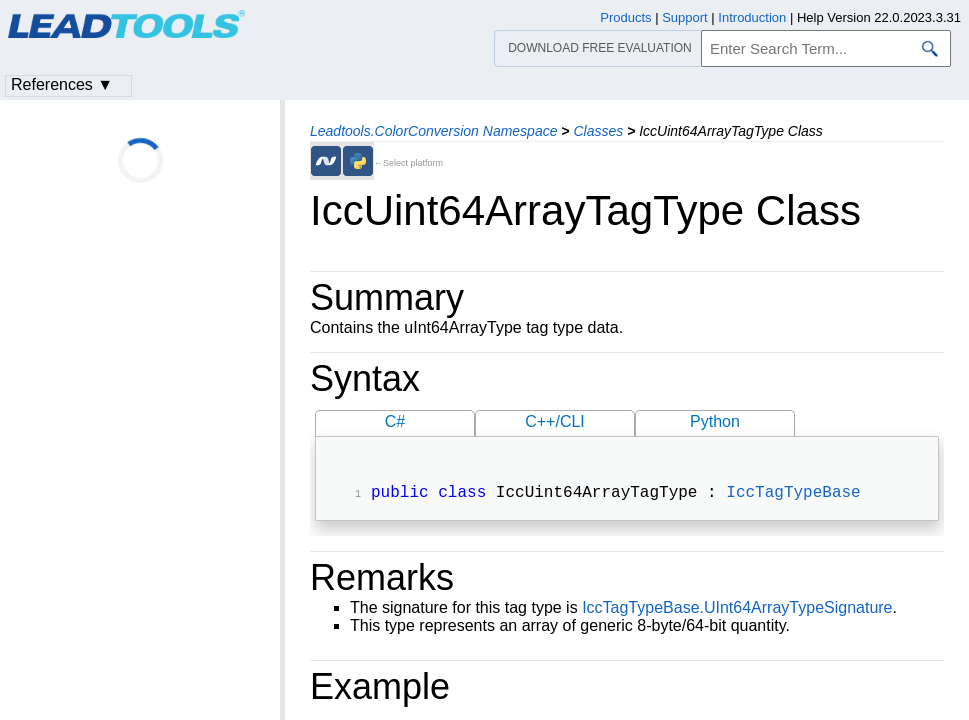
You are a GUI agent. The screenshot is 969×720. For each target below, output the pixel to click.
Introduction (752, 17)
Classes (598, 131)
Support (685, 17)
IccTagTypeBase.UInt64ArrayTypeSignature (737, 609)
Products (625, 17)
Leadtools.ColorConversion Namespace (433, 131)
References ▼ (62, 84)
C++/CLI (555, 421)
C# (395, 421)
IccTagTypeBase (793, 495)
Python (715, 421)
